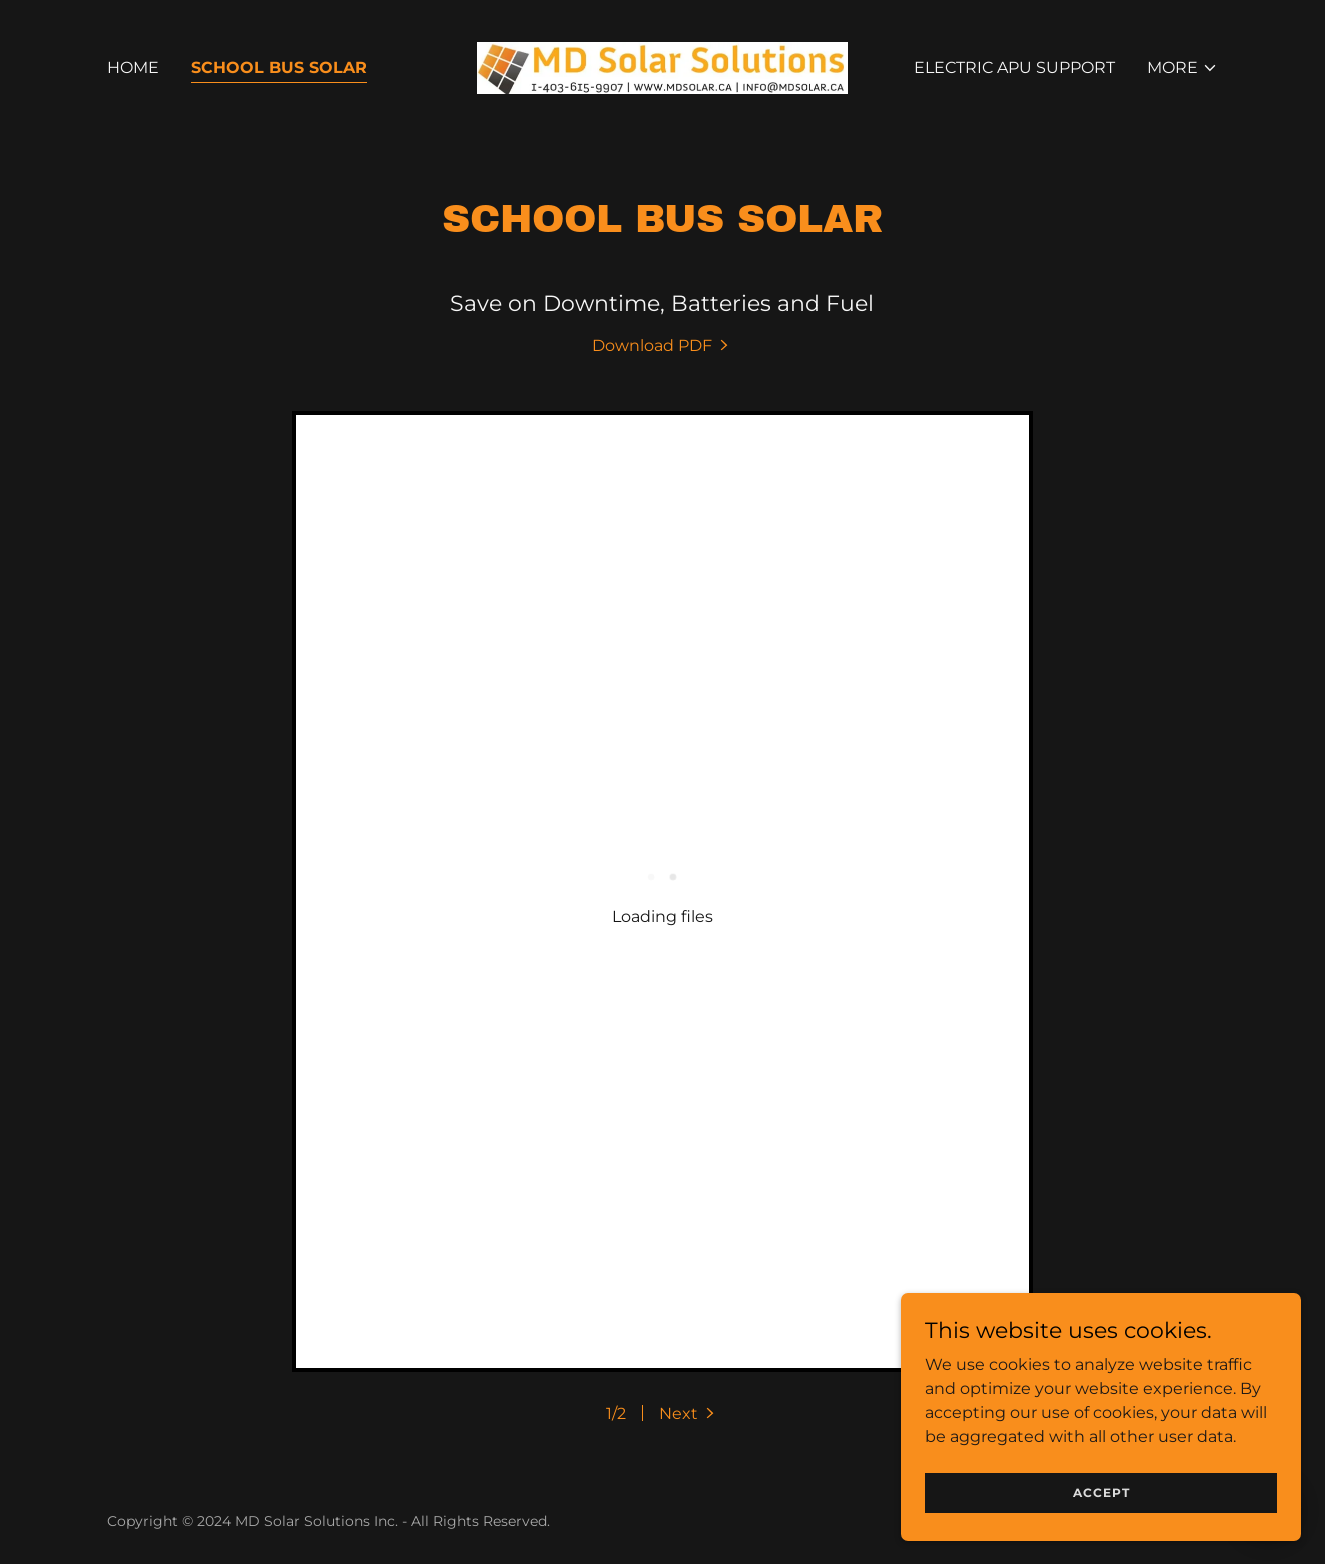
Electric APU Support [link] (1014, 67)
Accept (1101, 1492)
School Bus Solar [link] (279, 67)
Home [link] (133, 67)
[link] (662, 66)
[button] (1182, 68)
